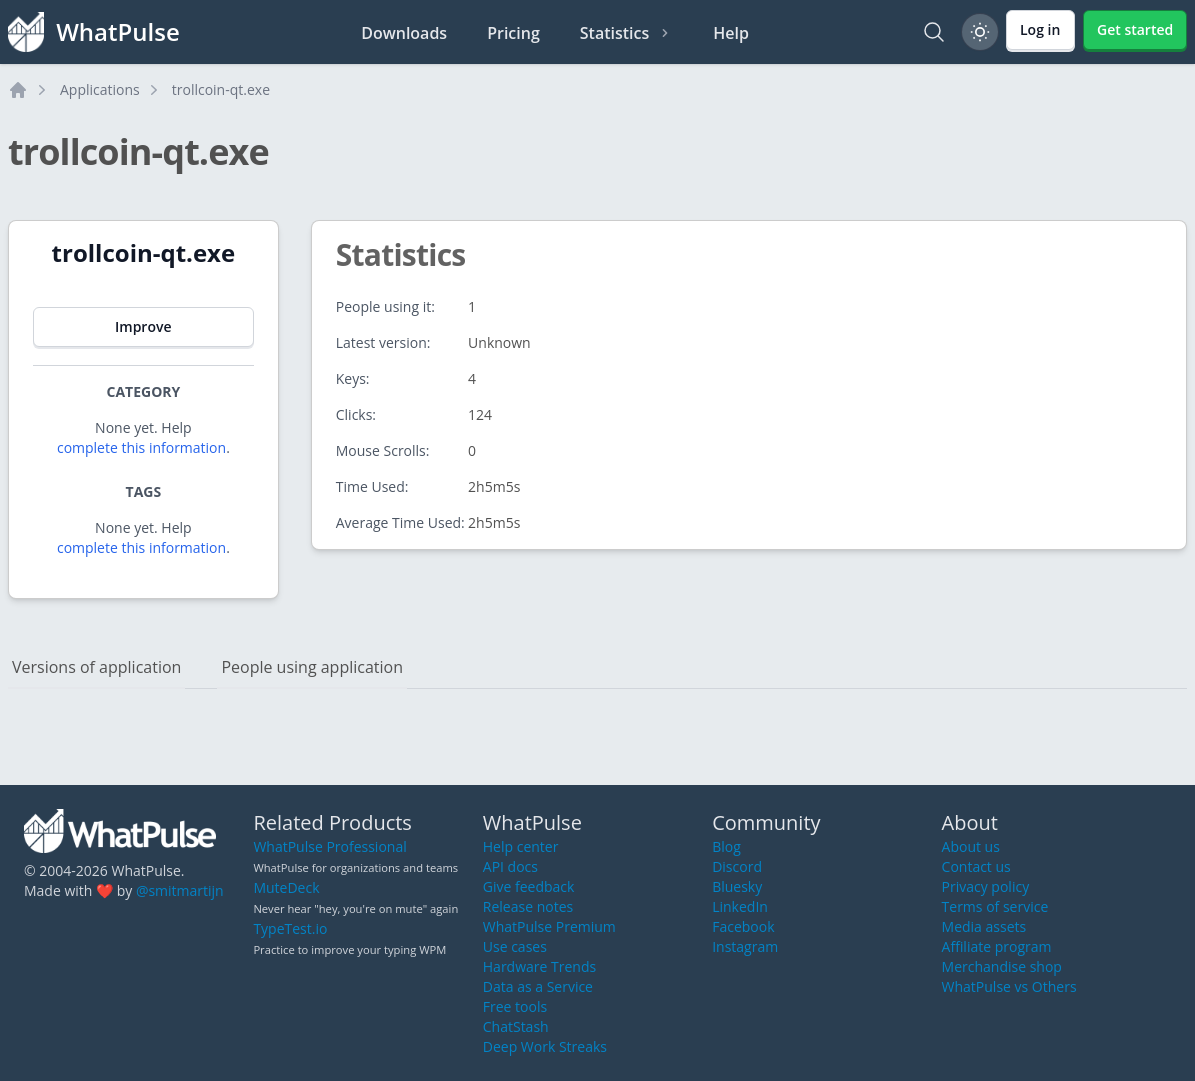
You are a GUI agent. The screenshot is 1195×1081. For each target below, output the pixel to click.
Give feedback (529, 886)
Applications (100, 89)
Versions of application (96, 667)
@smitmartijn (180, 890)
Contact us (976, 866)
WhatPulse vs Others (1009, 986)
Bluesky (737, 886)
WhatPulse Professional (329, 846)
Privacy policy (986, 886)
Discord (737, 866)
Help (731, 33)
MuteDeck (286, 887)
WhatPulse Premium (549, 926)
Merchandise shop (1002, 966)
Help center (521, 846)
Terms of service (995, 906)
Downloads (404, 33)
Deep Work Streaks (545, 1046)
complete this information (141, 447)
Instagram (745, 946)
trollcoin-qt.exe (221, 89)
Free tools (515, 1006)
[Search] (934, 32)
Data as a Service (538, 986)
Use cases (515, 946)
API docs (510, 866)
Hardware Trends (539, 966)
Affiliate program (997, 946)
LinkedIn (740, 906)
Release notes (528, 906)
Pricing (513, 33)
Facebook (743, 926)
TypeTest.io (290, 928)
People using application (312, 667)
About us (971, 846)
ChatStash (516, 1026)
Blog (726, 846)
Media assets (984, 926)
